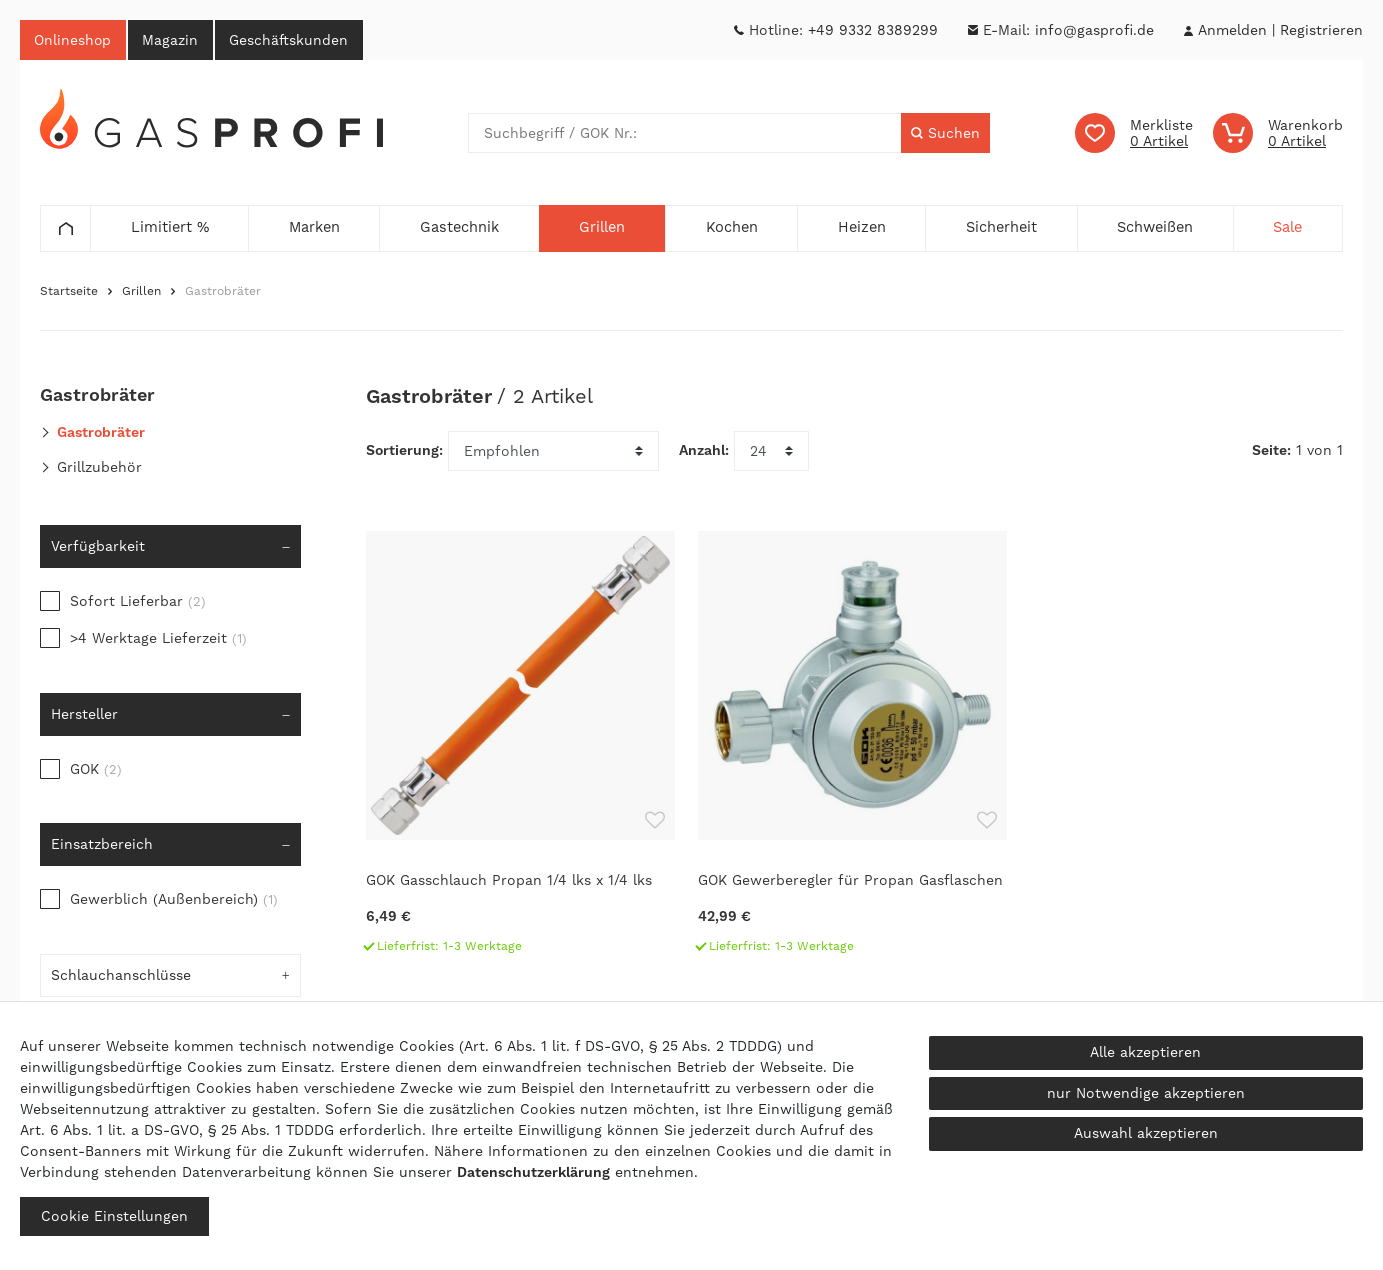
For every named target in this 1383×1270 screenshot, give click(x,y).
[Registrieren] (1321, 30)
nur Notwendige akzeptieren (1146, 1093)
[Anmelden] (1232, 30)
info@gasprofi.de (1094, 30)
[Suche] (945, 134)
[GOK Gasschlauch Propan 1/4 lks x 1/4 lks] (522, 753)
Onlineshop (74, 40)
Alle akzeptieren (1145, 1052)
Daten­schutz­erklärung (533, 1172)
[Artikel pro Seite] (771, 452)
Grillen (141, 292)
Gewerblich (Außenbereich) (174, 900)
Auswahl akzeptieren (1146, 1133)
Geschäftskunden (293, 40)
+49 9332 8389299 (873, 30)
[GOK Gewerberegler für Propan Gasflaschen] (854, 753)
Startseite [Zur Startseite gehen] (69, 292)
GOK (96, 770)
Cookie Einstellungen (114, 1216)
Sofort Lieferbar (138, 602)
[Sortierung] (553, 452)
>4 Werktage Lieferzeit (158, 639)
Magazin (173, 40)
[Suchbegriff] (684, 134)
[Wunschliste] (1134, 134)
